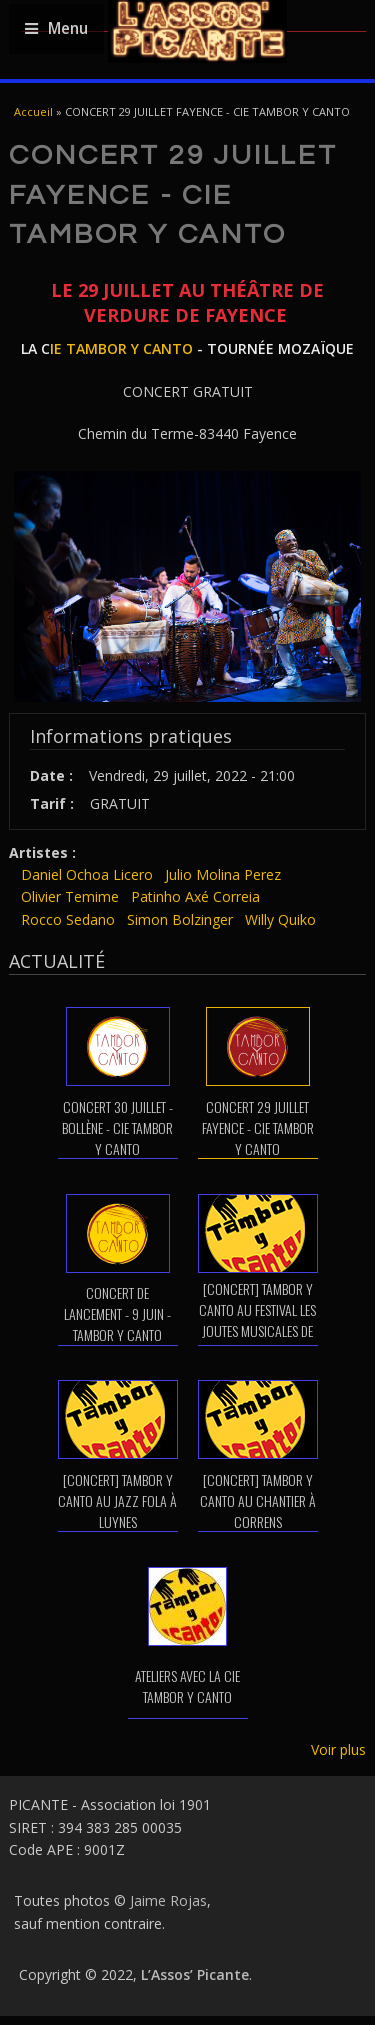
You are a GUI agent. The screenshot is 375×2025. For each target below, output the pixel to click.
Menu (56, 28)
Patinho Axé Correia (195, 896)
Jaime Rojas (168, 1900)
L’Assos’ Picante (195, 1974)
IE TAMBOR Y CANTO (121, 348)
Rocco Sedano (68, 919)
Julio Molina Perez (223, 874)
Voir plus (338, 1749)
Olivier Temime (70, 896)
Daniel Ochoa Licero (87, 874)
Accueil (33, 111)
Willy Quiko (280, 919)
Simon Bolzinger (180, 919)
